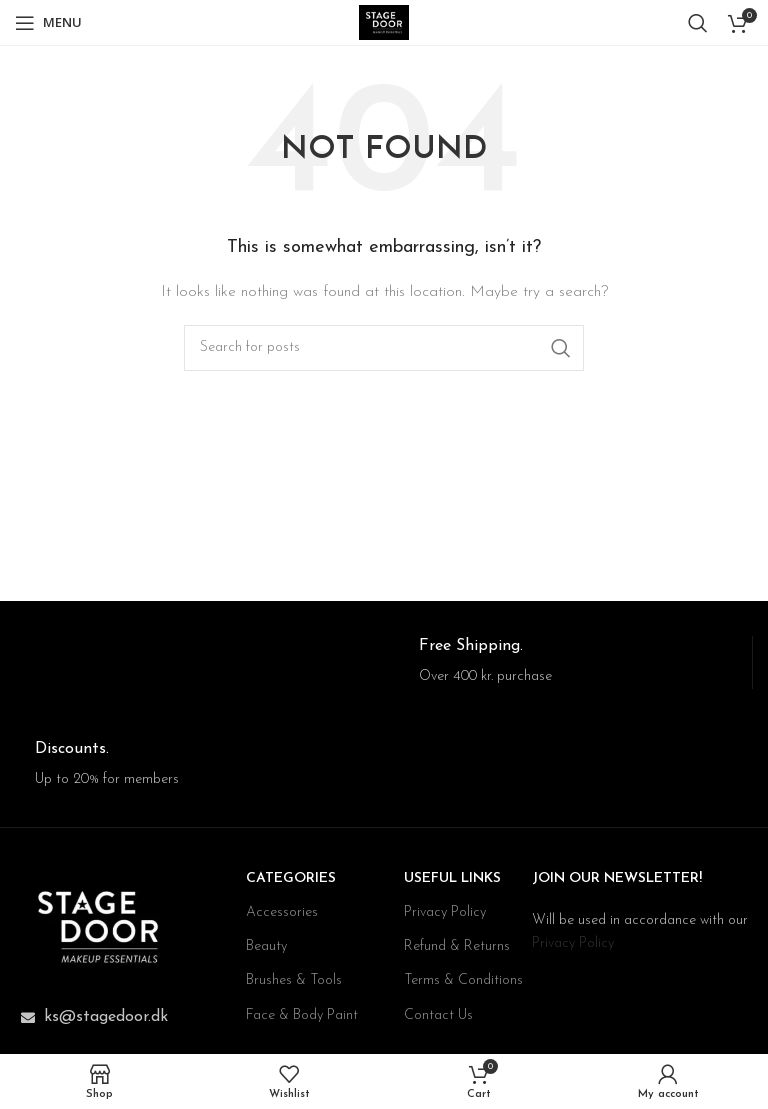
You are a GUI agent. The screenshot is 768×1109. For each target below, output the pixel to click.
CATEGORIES (291, 878)
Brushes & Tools (294, 980)
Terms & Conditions (463, 980)
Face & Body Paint (302, 1015)
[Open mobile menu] (48, 23)
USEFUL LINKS (452, 878)
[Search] (698, 23)
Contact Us (438, 1015)
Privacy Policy (445, 912)
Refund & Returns (457, 946)
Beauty (266, 946)
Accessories (282, 912)
